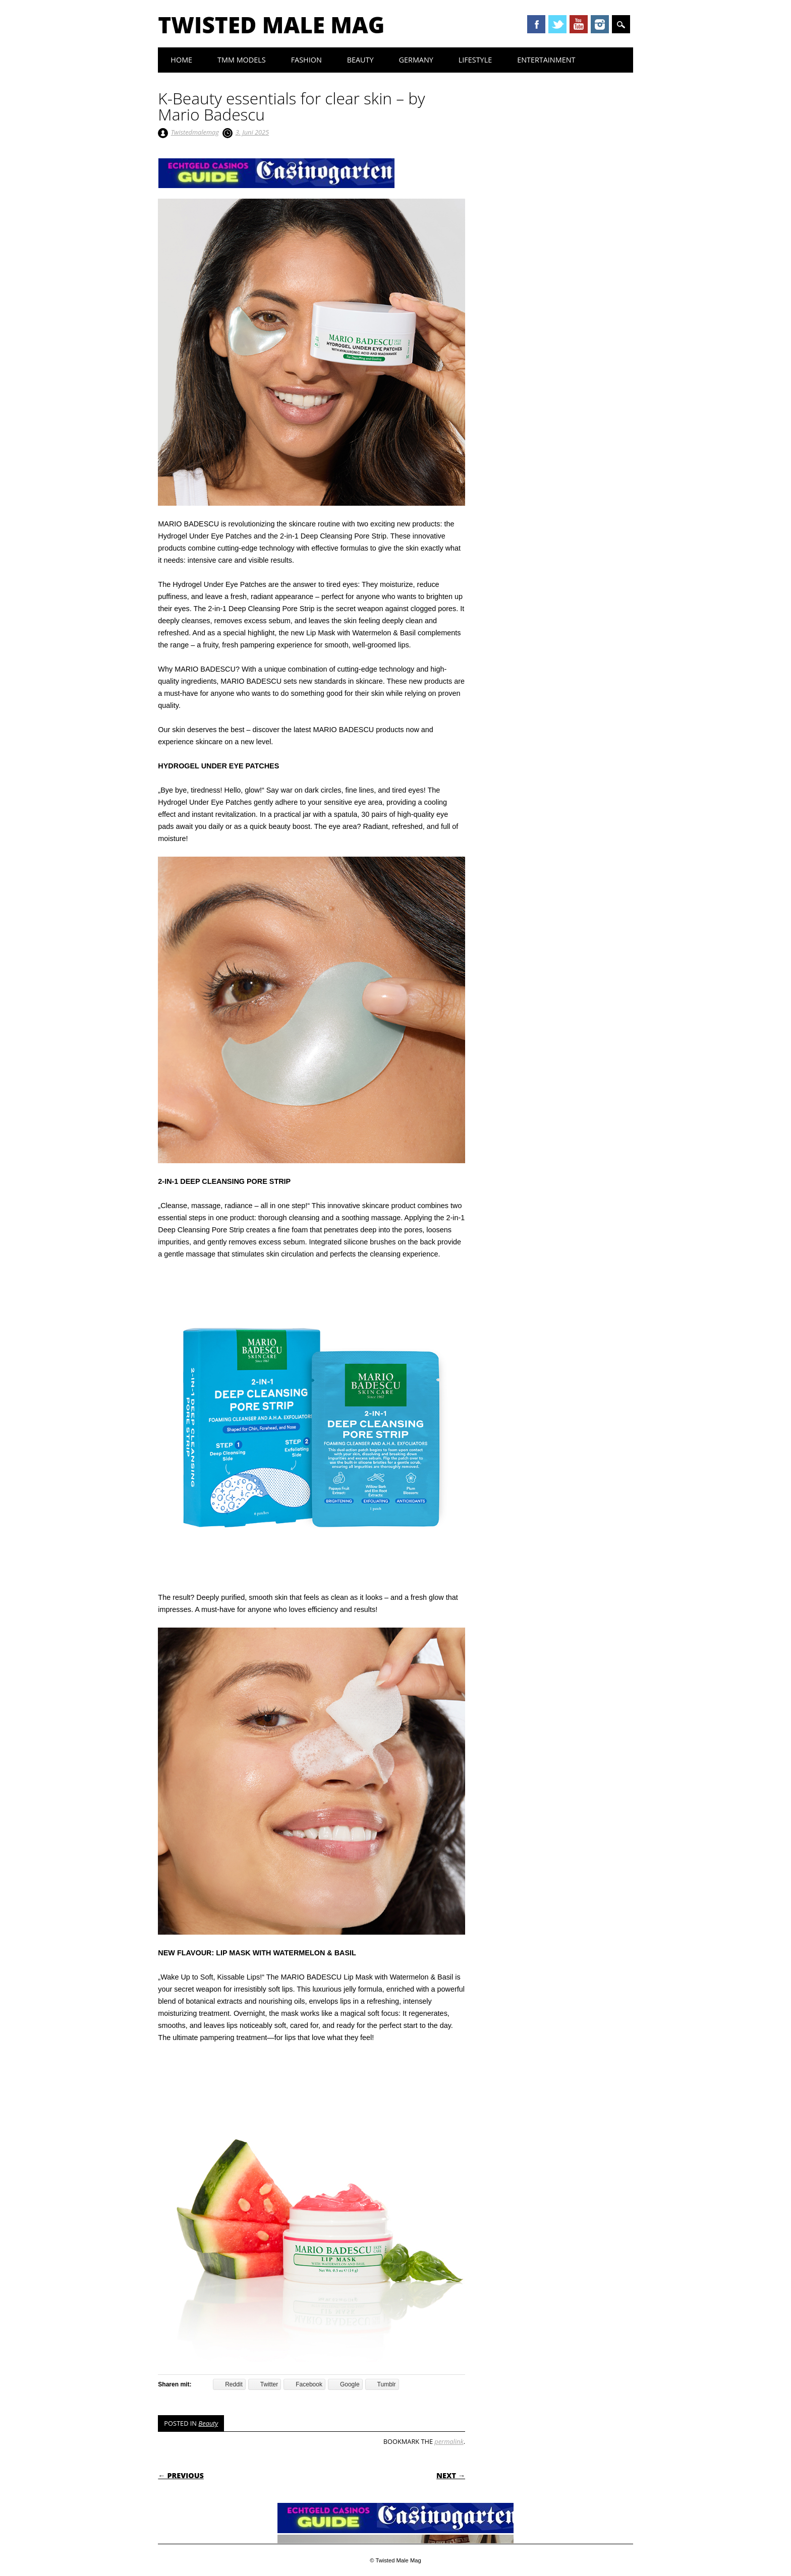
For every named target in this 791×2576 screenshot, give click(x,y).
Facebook (536, 24)
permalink (448, 2441)
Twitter (557, 24)
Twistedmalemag (195, 132)
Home (181, 60)
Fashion (306, 60)
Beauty (360, 60)
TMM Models (241, 60)
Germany (416, 60)
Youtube (579, 24)
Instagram (600, 24)
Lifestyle (475, 60)
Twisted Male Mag (271, 25)
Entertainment (546, 60)
